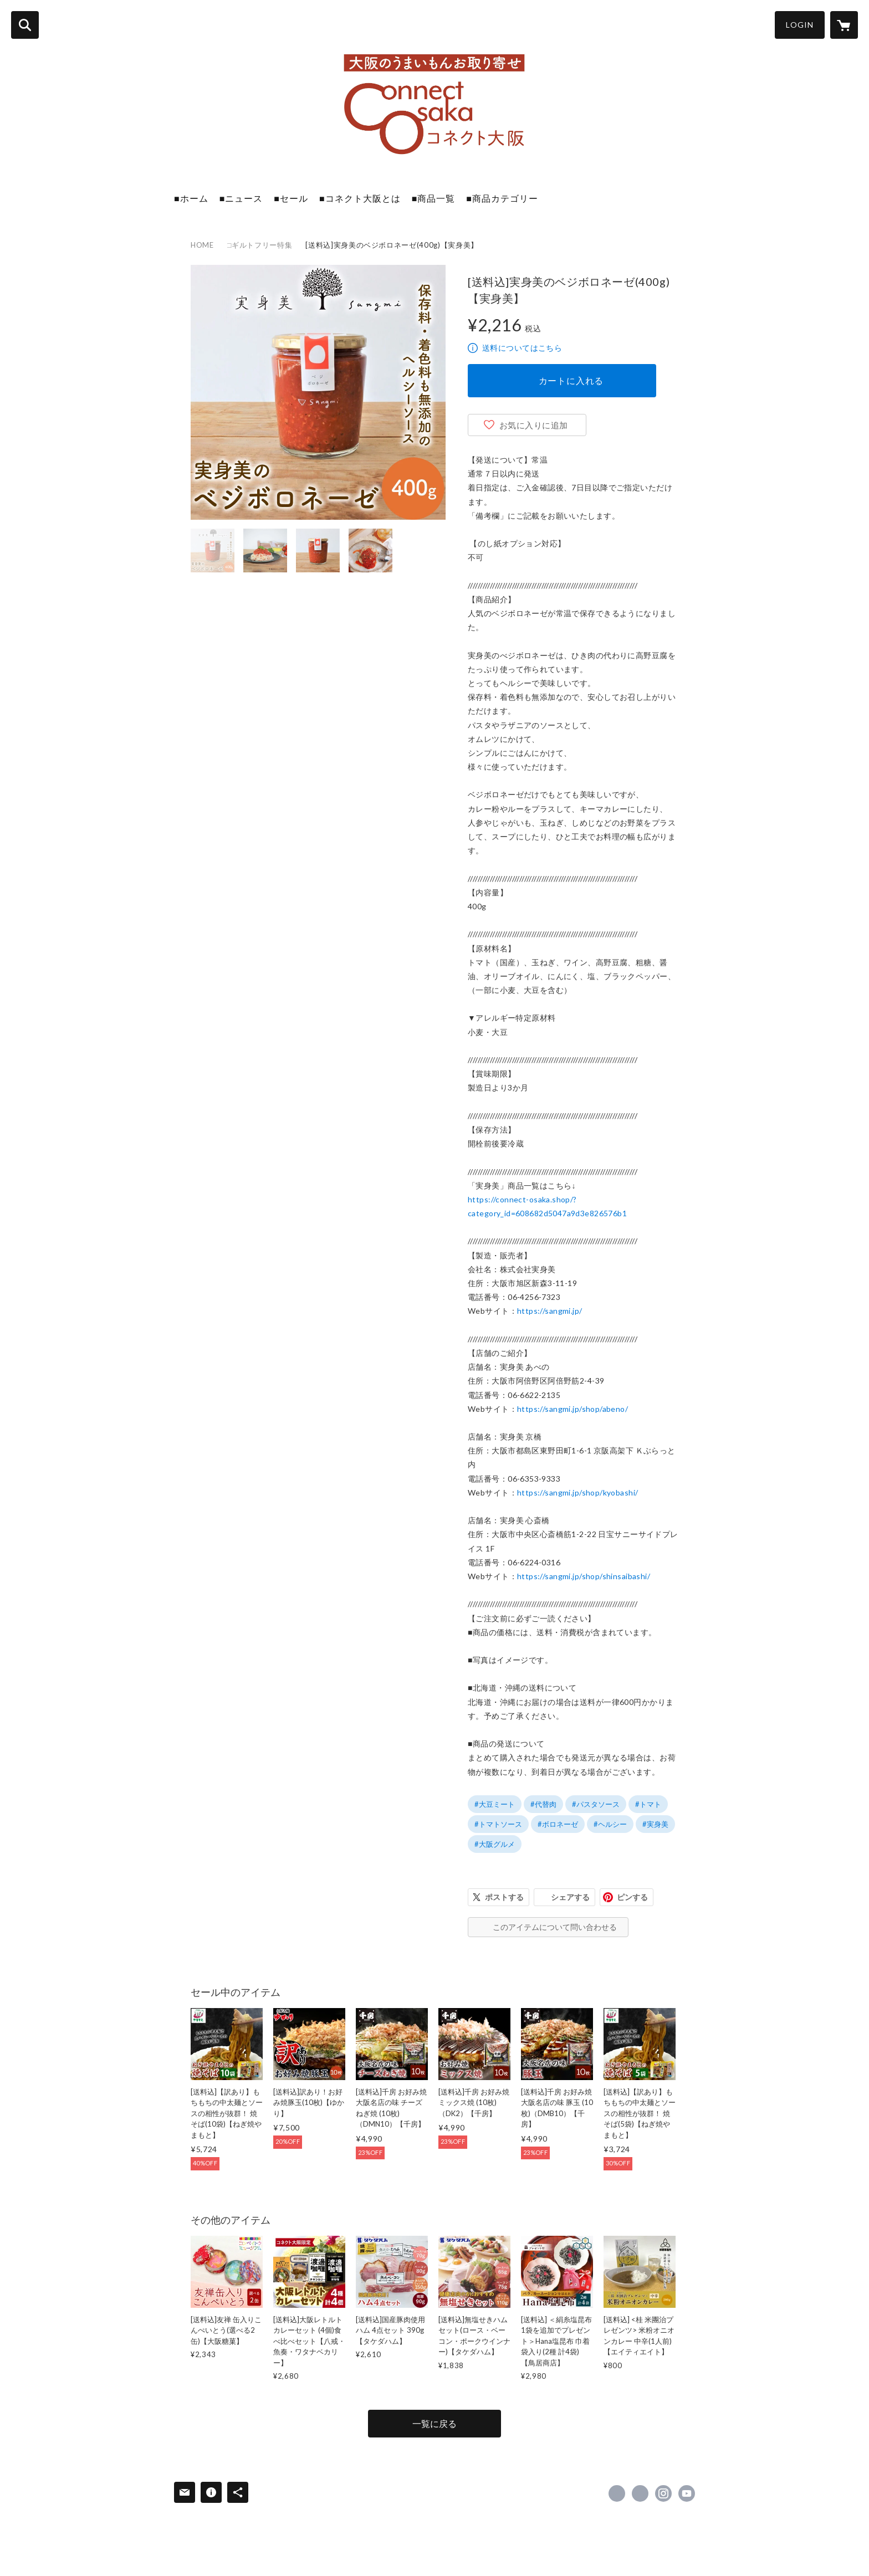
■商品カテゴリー (502, 198)
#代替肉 (543, 1804)
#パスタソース (596, 1804)
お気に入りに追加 (533, 425)
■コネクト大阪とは (360, 198)
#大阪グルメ (494, 1844)
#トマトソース (498, 1824)
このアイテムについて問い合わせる (555, 1927)
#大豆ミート (494, 1804)
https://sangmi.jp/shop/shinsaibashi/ (583, 1576)
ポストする (504, 1897)
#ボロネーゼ (558, 1824)
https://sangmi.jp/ (549, 1310)
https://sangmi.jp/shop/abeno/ (572, 1409)
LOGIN (800, 24)
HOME (202, 244)
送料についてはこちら (522, 347)
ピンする (632, 1897)
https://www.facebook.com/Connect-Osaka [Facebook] (617, 2493)
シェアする (570, 1897)
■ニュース (241, 198)
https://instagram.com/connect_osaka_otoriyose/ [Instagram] (663, 2493)
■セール (291, 198)
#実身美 (655, 1824)
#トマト (648, 1804)
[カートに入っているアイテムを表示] (844, 25)
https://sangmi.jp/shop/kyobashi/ (577, 1492)
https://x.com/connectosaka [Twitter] (640, 2493)
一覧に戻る (434, 2423)
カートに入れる (571, 380)
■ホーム (191, 198)
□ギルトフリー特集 (260, 244)
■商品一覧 (434, 198)
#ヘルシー (610, 1824)
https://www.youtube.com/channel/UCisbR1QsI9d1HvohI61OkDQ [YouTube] (686, 2493)
